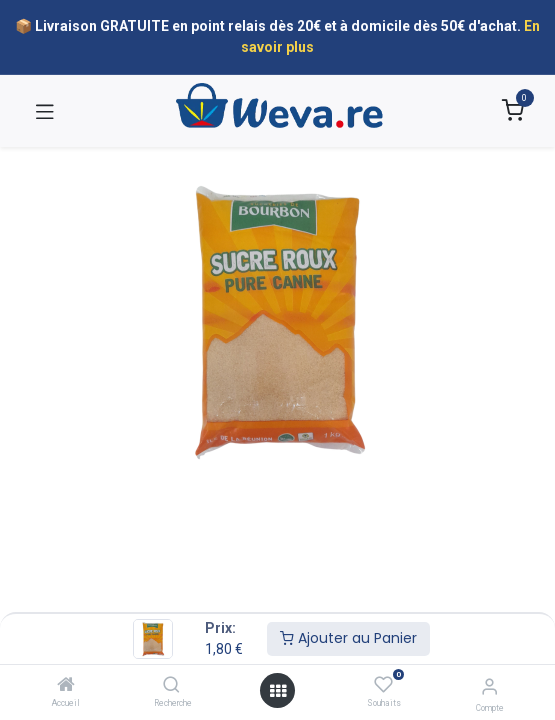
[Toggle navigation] (45, 111)
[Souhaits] (383, 685)
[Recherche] (171, 686)
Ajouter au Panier (348, 638)
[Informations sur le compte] (489, 686)
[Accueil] (66, 686)
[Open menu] (278, 691)
